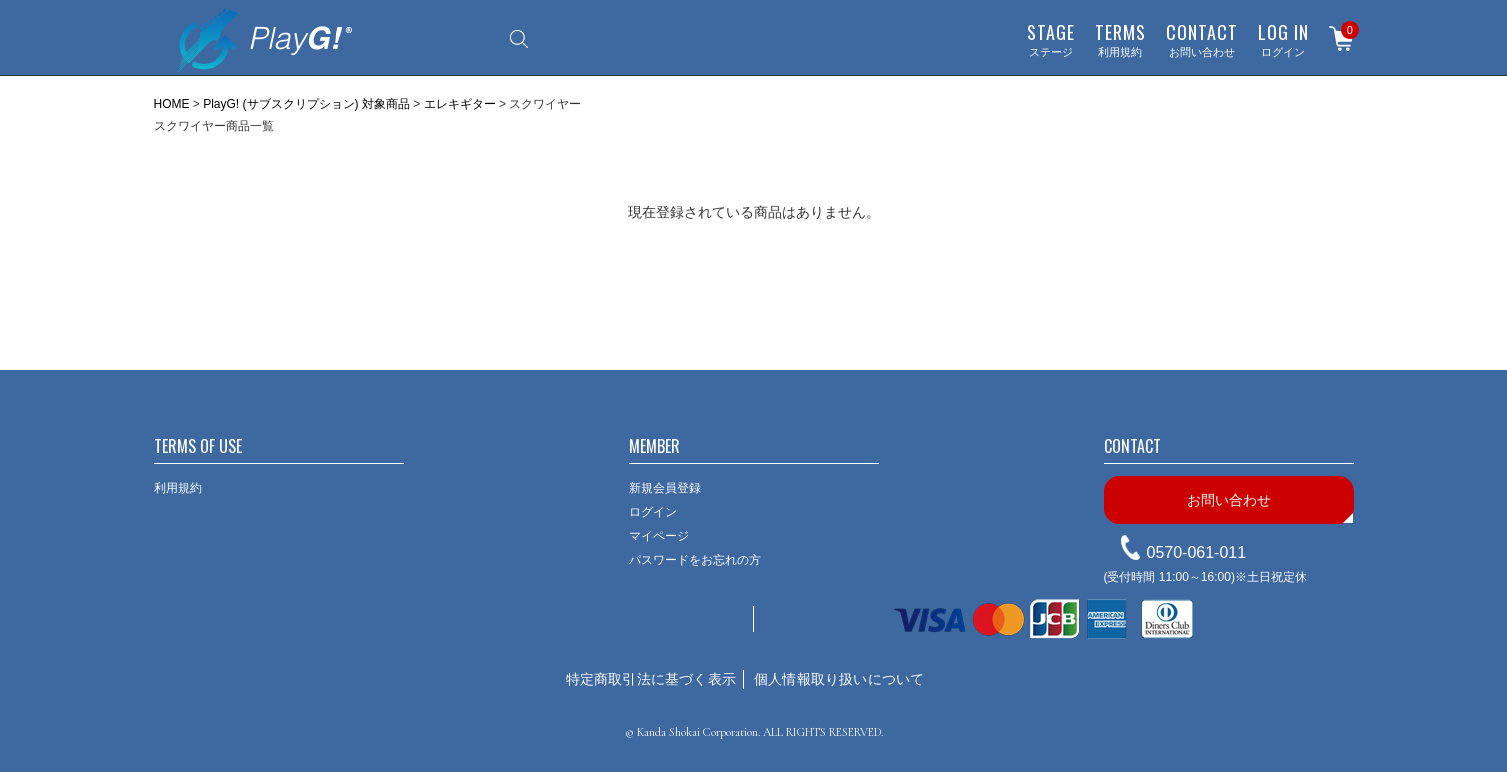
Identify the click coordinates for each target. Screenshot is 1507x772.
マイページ (659, 536)
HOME (172, 104)
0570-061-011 (1197, 552)
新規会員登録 (665, 488)
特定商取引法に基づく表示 (651, 679)
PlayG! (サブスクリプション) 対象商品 (306, 104)
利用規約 (1120, 39)
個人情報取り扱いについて (839, 679)
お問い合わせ (1202, 39)
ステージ (1051, 39)
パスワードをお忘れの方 (695, 560)
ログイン (1283, 39)
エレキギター (460, 104)
